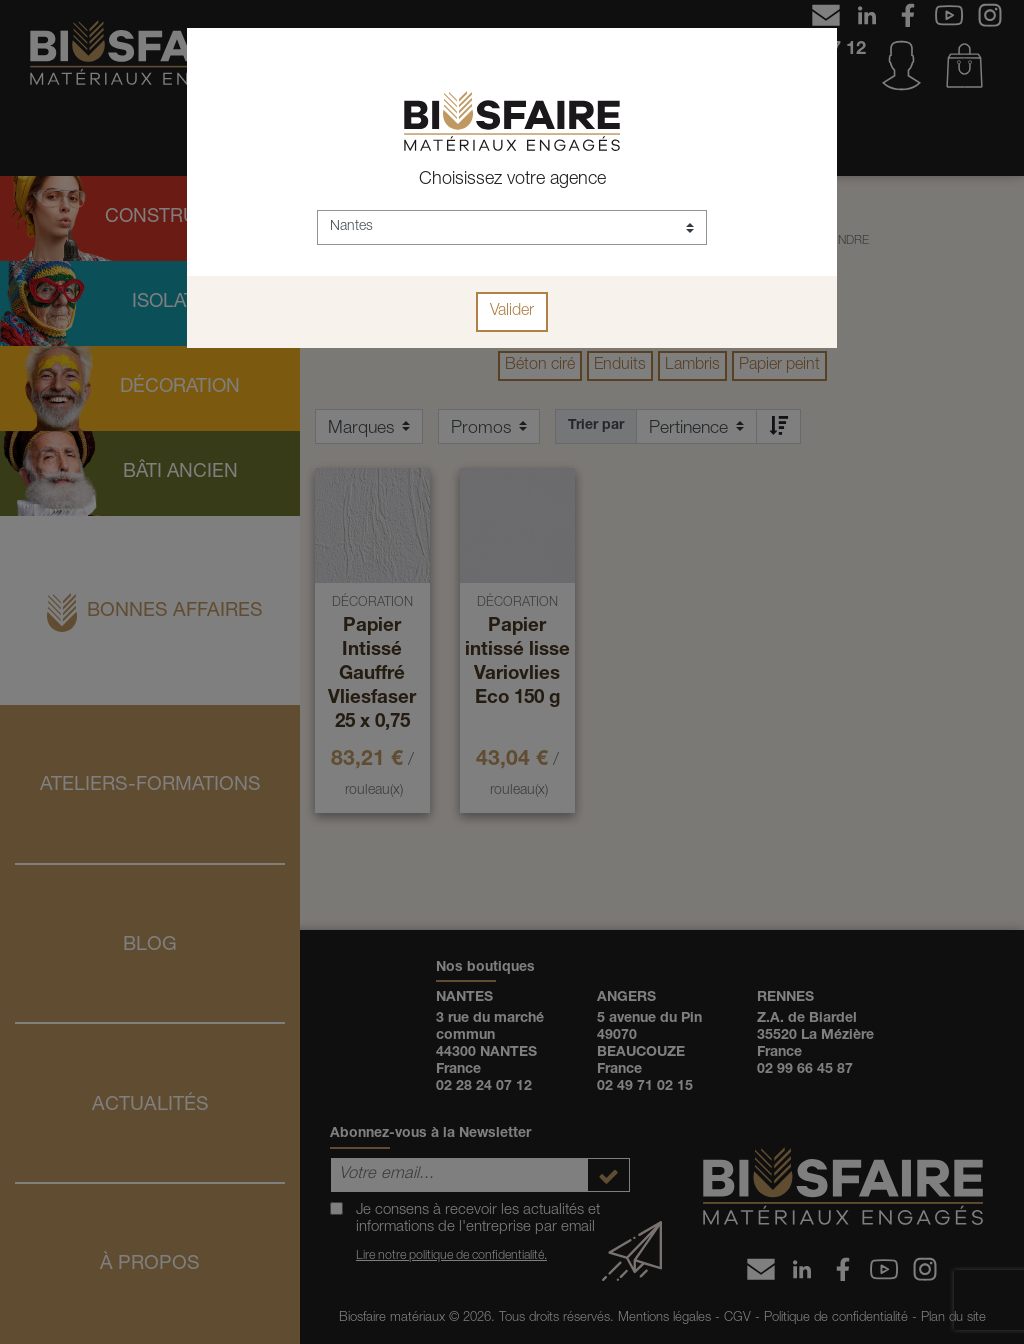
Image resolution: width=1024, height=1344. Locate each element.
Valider (512, 312)
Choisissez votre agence (512, 180)
